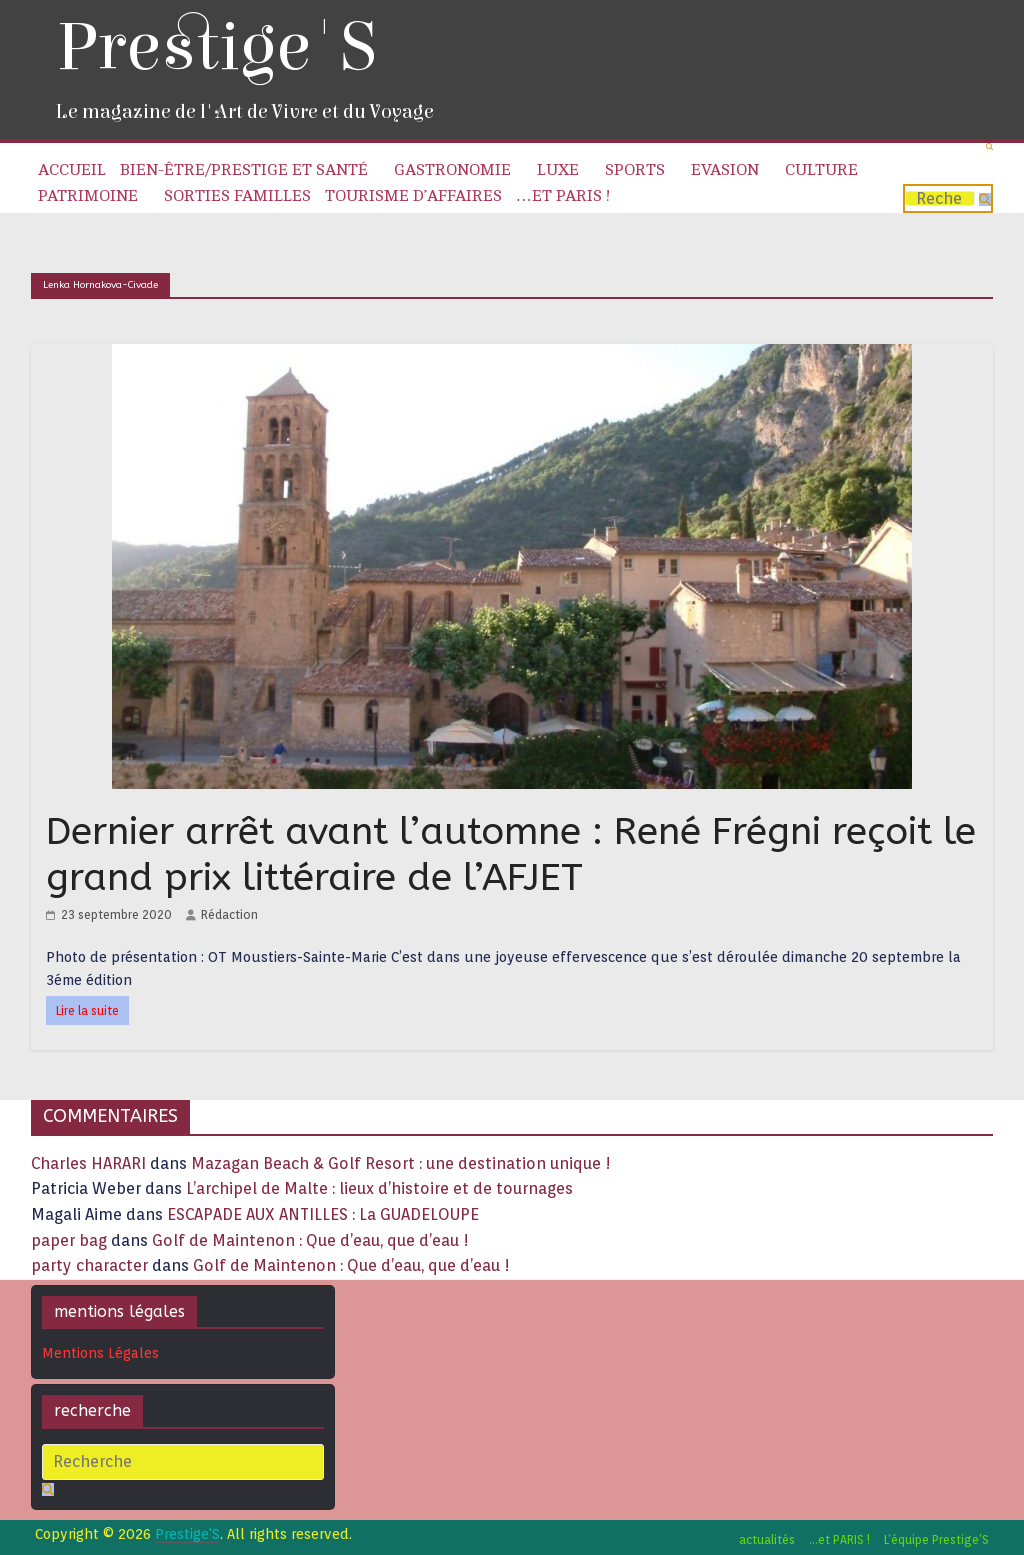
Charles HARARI (88, 1163)
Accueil (72, 170)
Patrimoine (88, 196)
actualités (767, 1539)
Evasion (725, 170)
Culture (821, 170)
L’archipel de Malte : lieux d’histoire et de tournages (381, 1188)
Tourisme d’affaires (413, 196)
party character (89, 1265)
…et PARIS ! (563, 196)
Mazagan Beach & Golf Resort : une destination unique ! (401, 1163)
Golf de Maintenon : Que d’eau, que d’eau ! (310, 1240)
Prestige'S (216, 47)
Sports (635, 170)
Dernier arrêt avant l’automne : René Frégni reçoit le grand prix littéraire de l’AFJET (511, 854)
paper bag (69, 1240)
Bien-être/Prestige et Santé (244, 170)
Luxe (558, 170)
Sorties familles (237, 196)
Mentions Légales (100, 1353)
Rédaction (229, 914)
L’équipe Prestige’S (936, 1539)
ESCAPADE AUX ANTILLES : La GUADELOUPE (323, 1214)
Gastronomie (452, 170)
